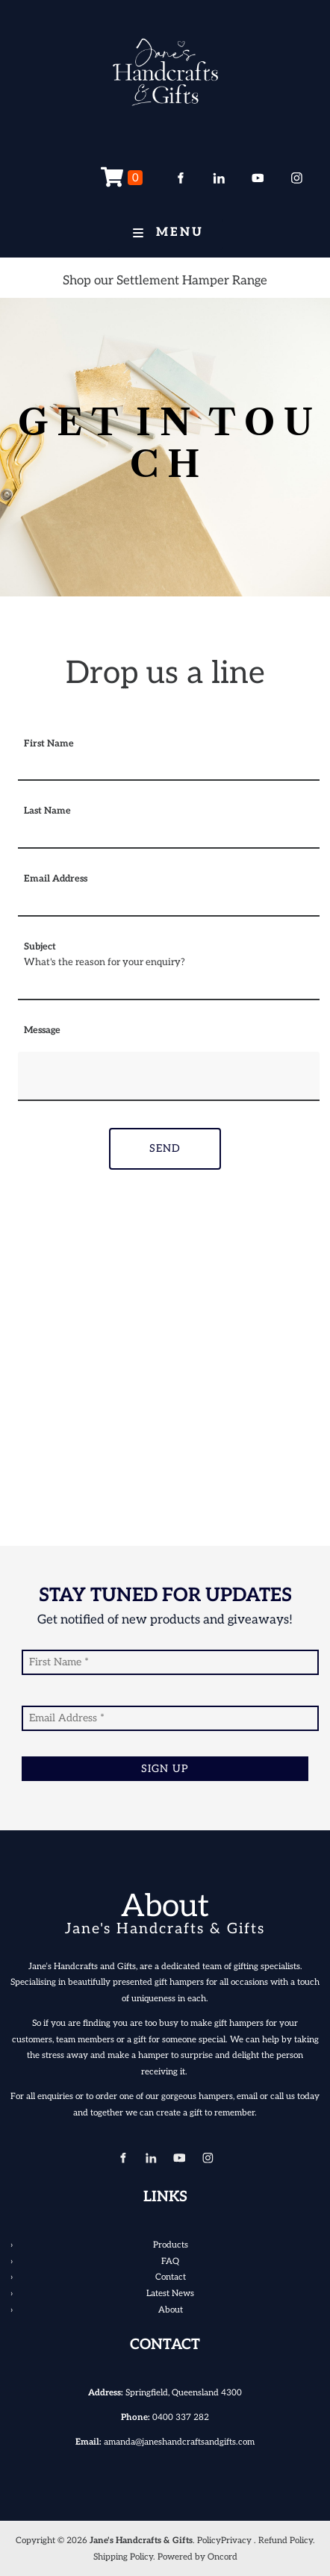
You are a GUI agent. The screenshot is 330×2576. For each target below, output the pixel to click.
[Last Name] (169, 837)
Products (170, 2244)
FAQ (170, 2261)
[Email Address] (169, 905)
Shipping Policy (123, 2556)
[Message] (169, 1076)
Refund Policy (285, 2540)
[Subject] (169, 988)
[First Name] (169, 769)
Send (165, 1148)
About (170, 2309)
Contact (170, 2276)
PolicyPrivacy (224, 2540)
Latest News (170, 2293)
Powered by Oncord (197, 2556)
